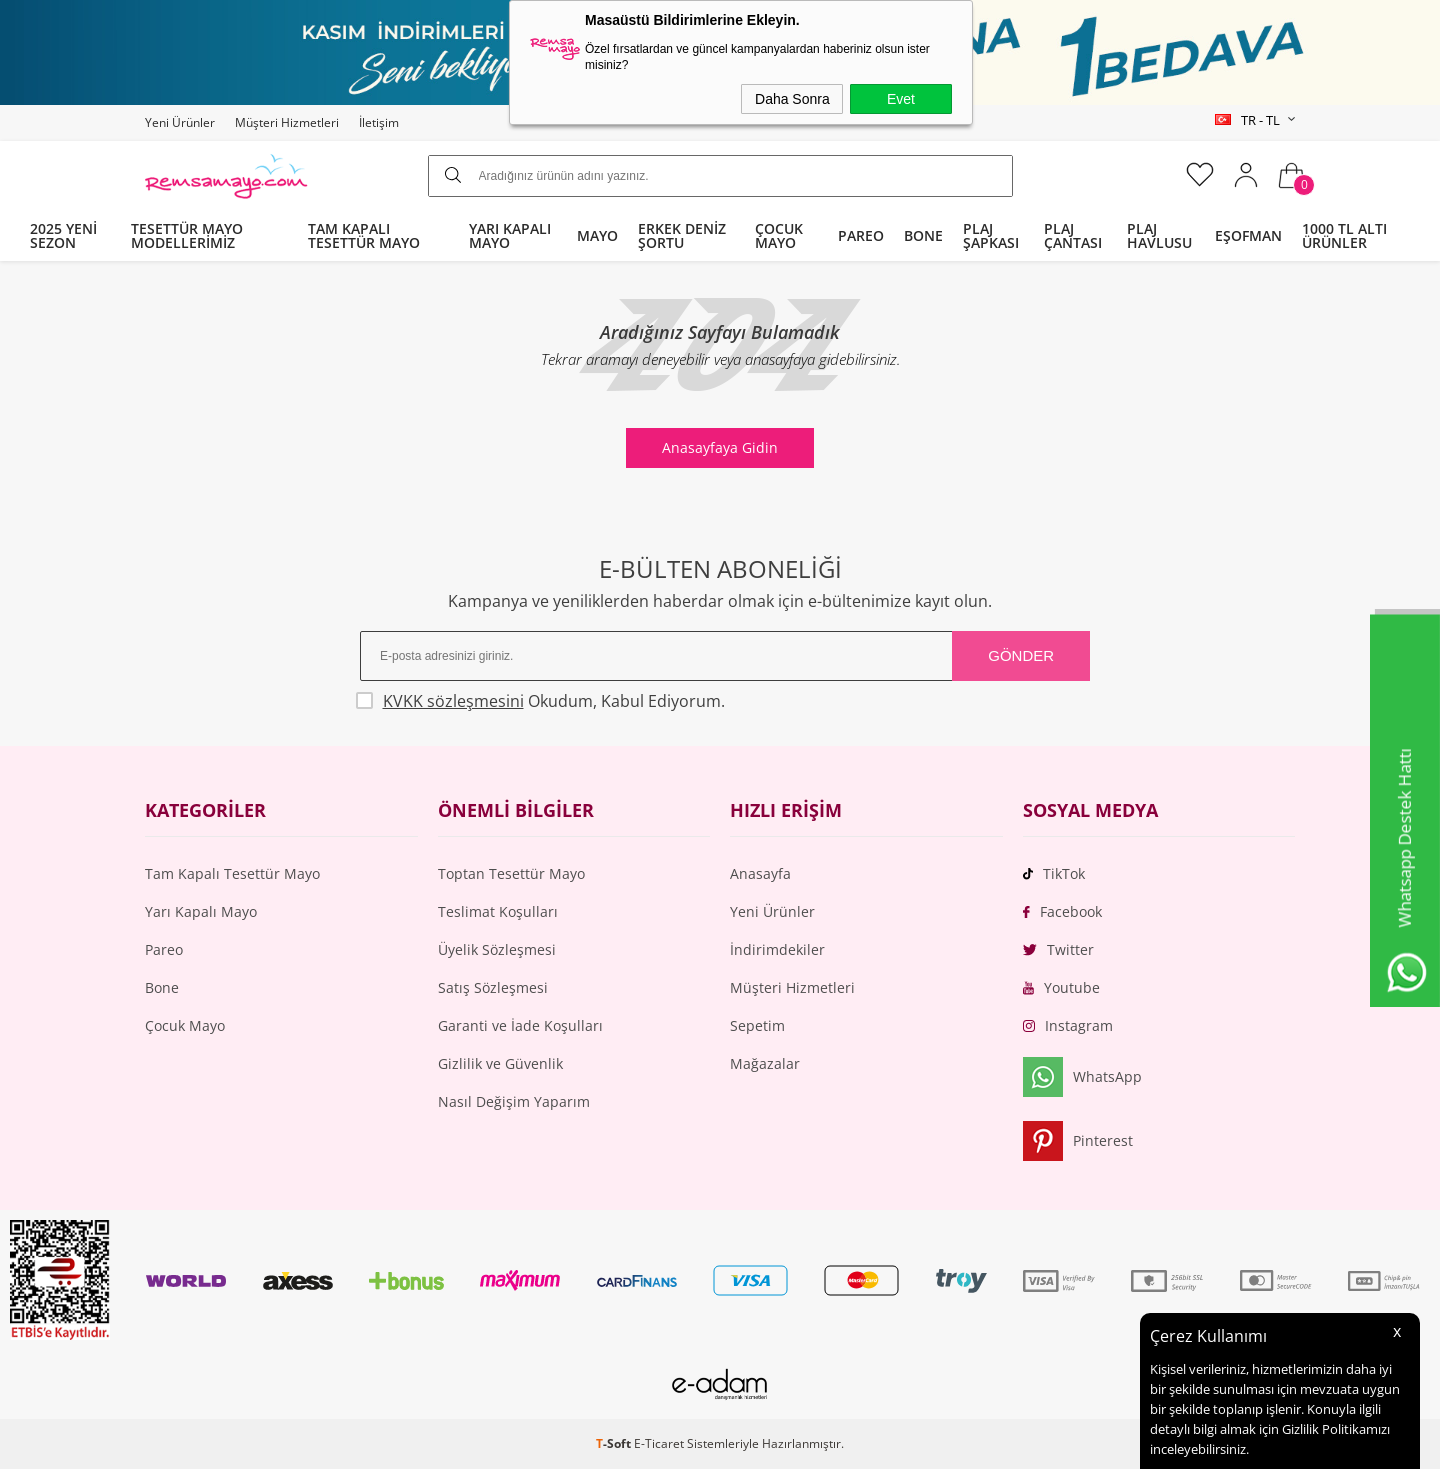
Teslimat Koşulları (498, 911)
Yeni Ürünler (180, 122)
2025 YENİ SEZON (63, 235)
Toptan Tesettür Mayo (511, 873)
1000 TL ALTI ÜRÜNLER (1344, 235)
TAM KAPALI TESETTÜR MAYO (364, 235)
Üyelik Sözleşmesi (497, 949)
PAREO (861, 235)
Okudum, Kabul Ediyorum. (541, 701)
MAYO (597, 235)
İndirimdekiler (777, 949)
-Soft (615, 1443)
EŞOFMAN (1248, 235)
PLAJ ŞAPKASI (991, 235)
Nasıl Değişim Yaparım (514, 1101)
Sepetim (757, 1025)
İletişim (379, 122)
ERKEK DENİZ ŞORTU (682, 235)
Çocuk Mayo (185, 1025)
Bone (162, 987)
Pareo (164, 949)
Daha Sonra (792, 99)
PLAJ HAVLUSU (1159, 235)
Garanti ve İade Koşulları (520, 1025)
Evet (901, 99)
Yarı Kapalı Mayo (201, 911)
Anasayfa (760, 873)
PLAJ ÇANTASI (1073, 235)
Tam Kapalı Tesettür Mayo (232, 873)
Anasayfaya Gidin (720, 447)
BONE (923, 235)
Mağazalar (765, 1063)
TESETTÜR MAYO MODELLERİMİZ (187, 235)
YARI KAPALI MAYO (510, 235)
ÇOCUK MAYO (779, 235)
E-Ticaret (659, 1443)
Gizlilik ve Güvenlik (500, 1063)
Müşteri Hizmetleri (287, 122)
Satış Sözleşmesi (493, 987)
